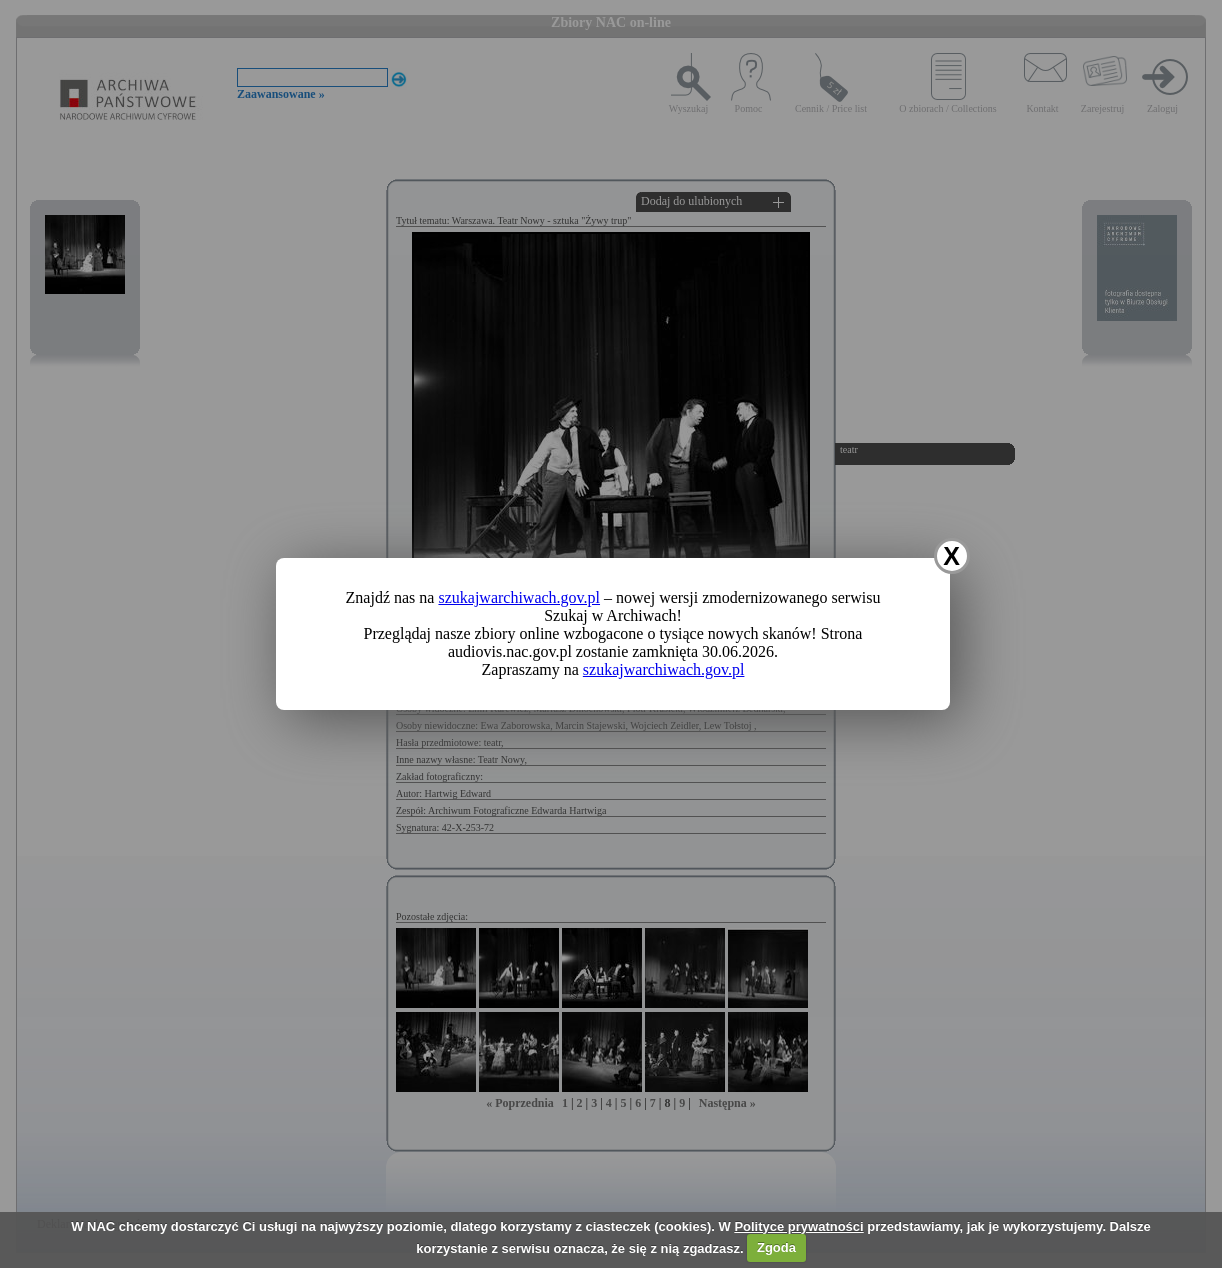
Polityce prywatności (798, 1226)
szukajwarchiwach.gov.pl (519, 597)
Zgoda (776, 1247)
